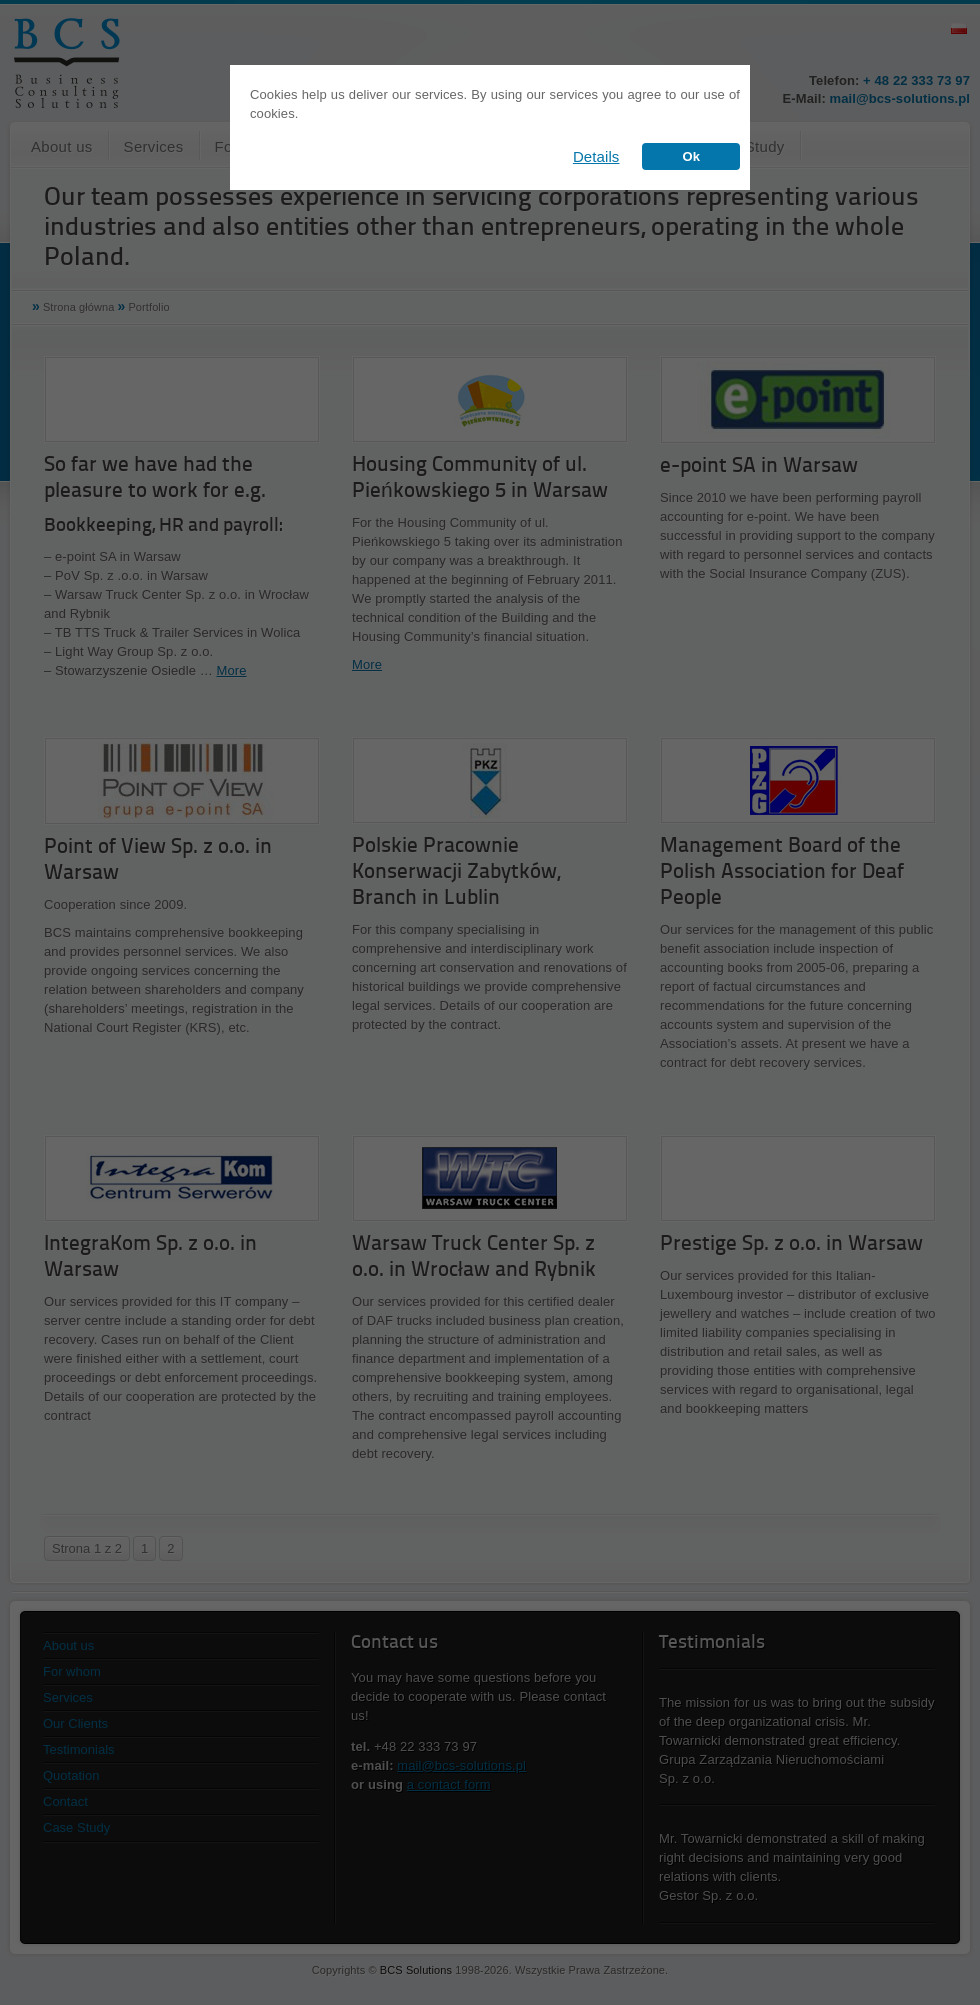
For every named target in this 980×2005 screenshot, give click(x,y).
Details (596, 156)
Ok (691, 156)
